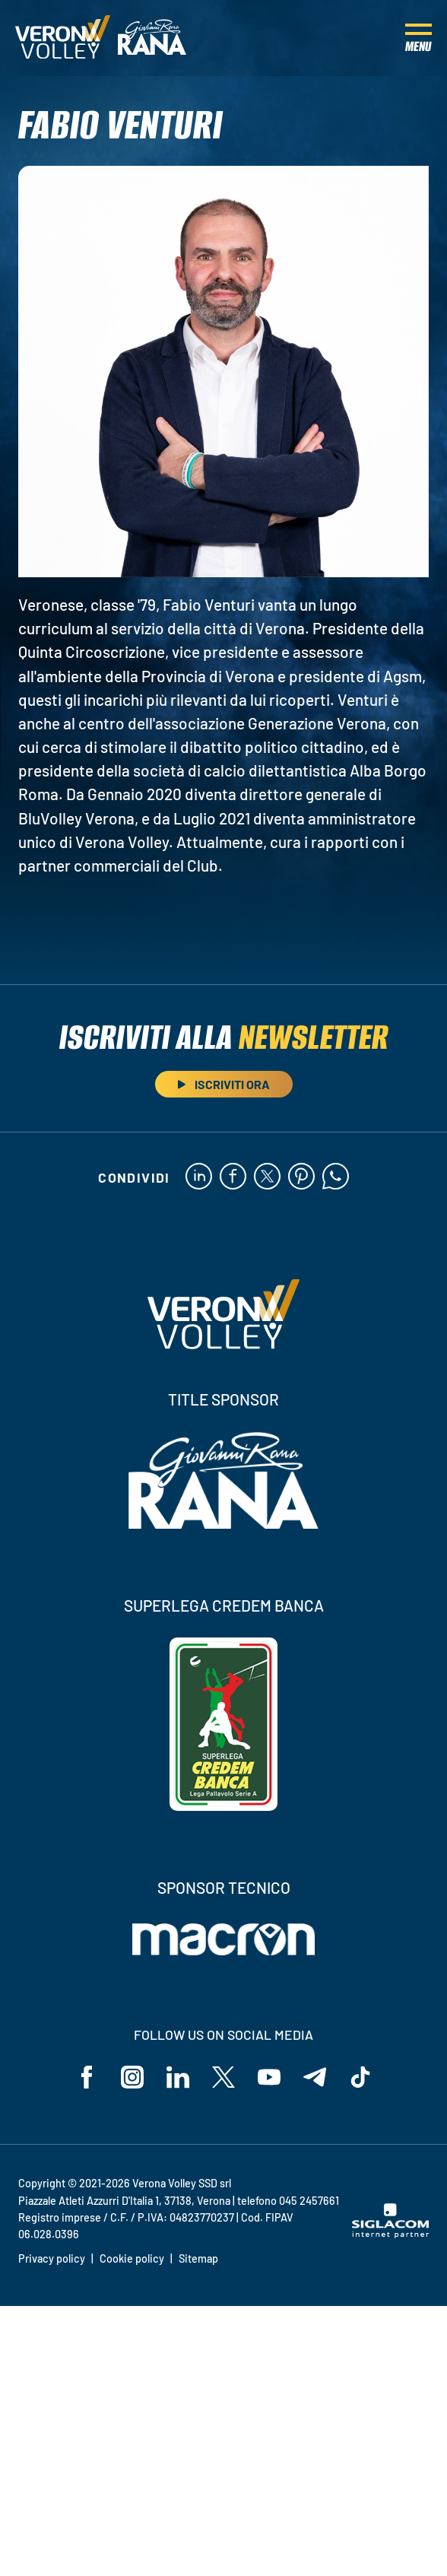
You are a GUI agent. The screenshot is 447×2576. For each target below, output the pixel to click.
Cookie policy (132, 2258)
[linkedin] (198, 1177)
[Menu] (418, 38)
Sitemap (198, 2258)
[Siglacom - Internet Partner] (390, 2234)
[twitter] (267, 1177)
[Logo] (62, 38)
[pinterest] (301, 1177)
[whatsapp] (335, 1177)
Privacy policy (51, 2258)
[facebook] (233, 1177)
